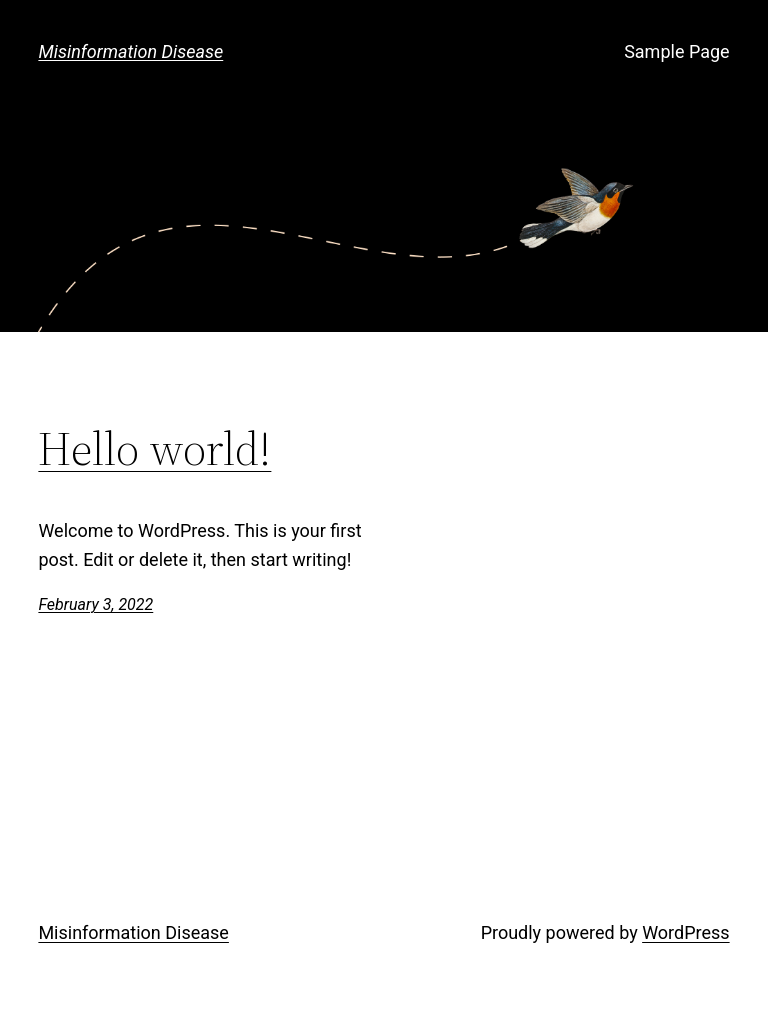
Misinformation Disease (130, 51)
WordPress (685, 932)
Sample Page (676, 51)
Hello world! (154, 448)
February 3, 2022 (95, 604)
